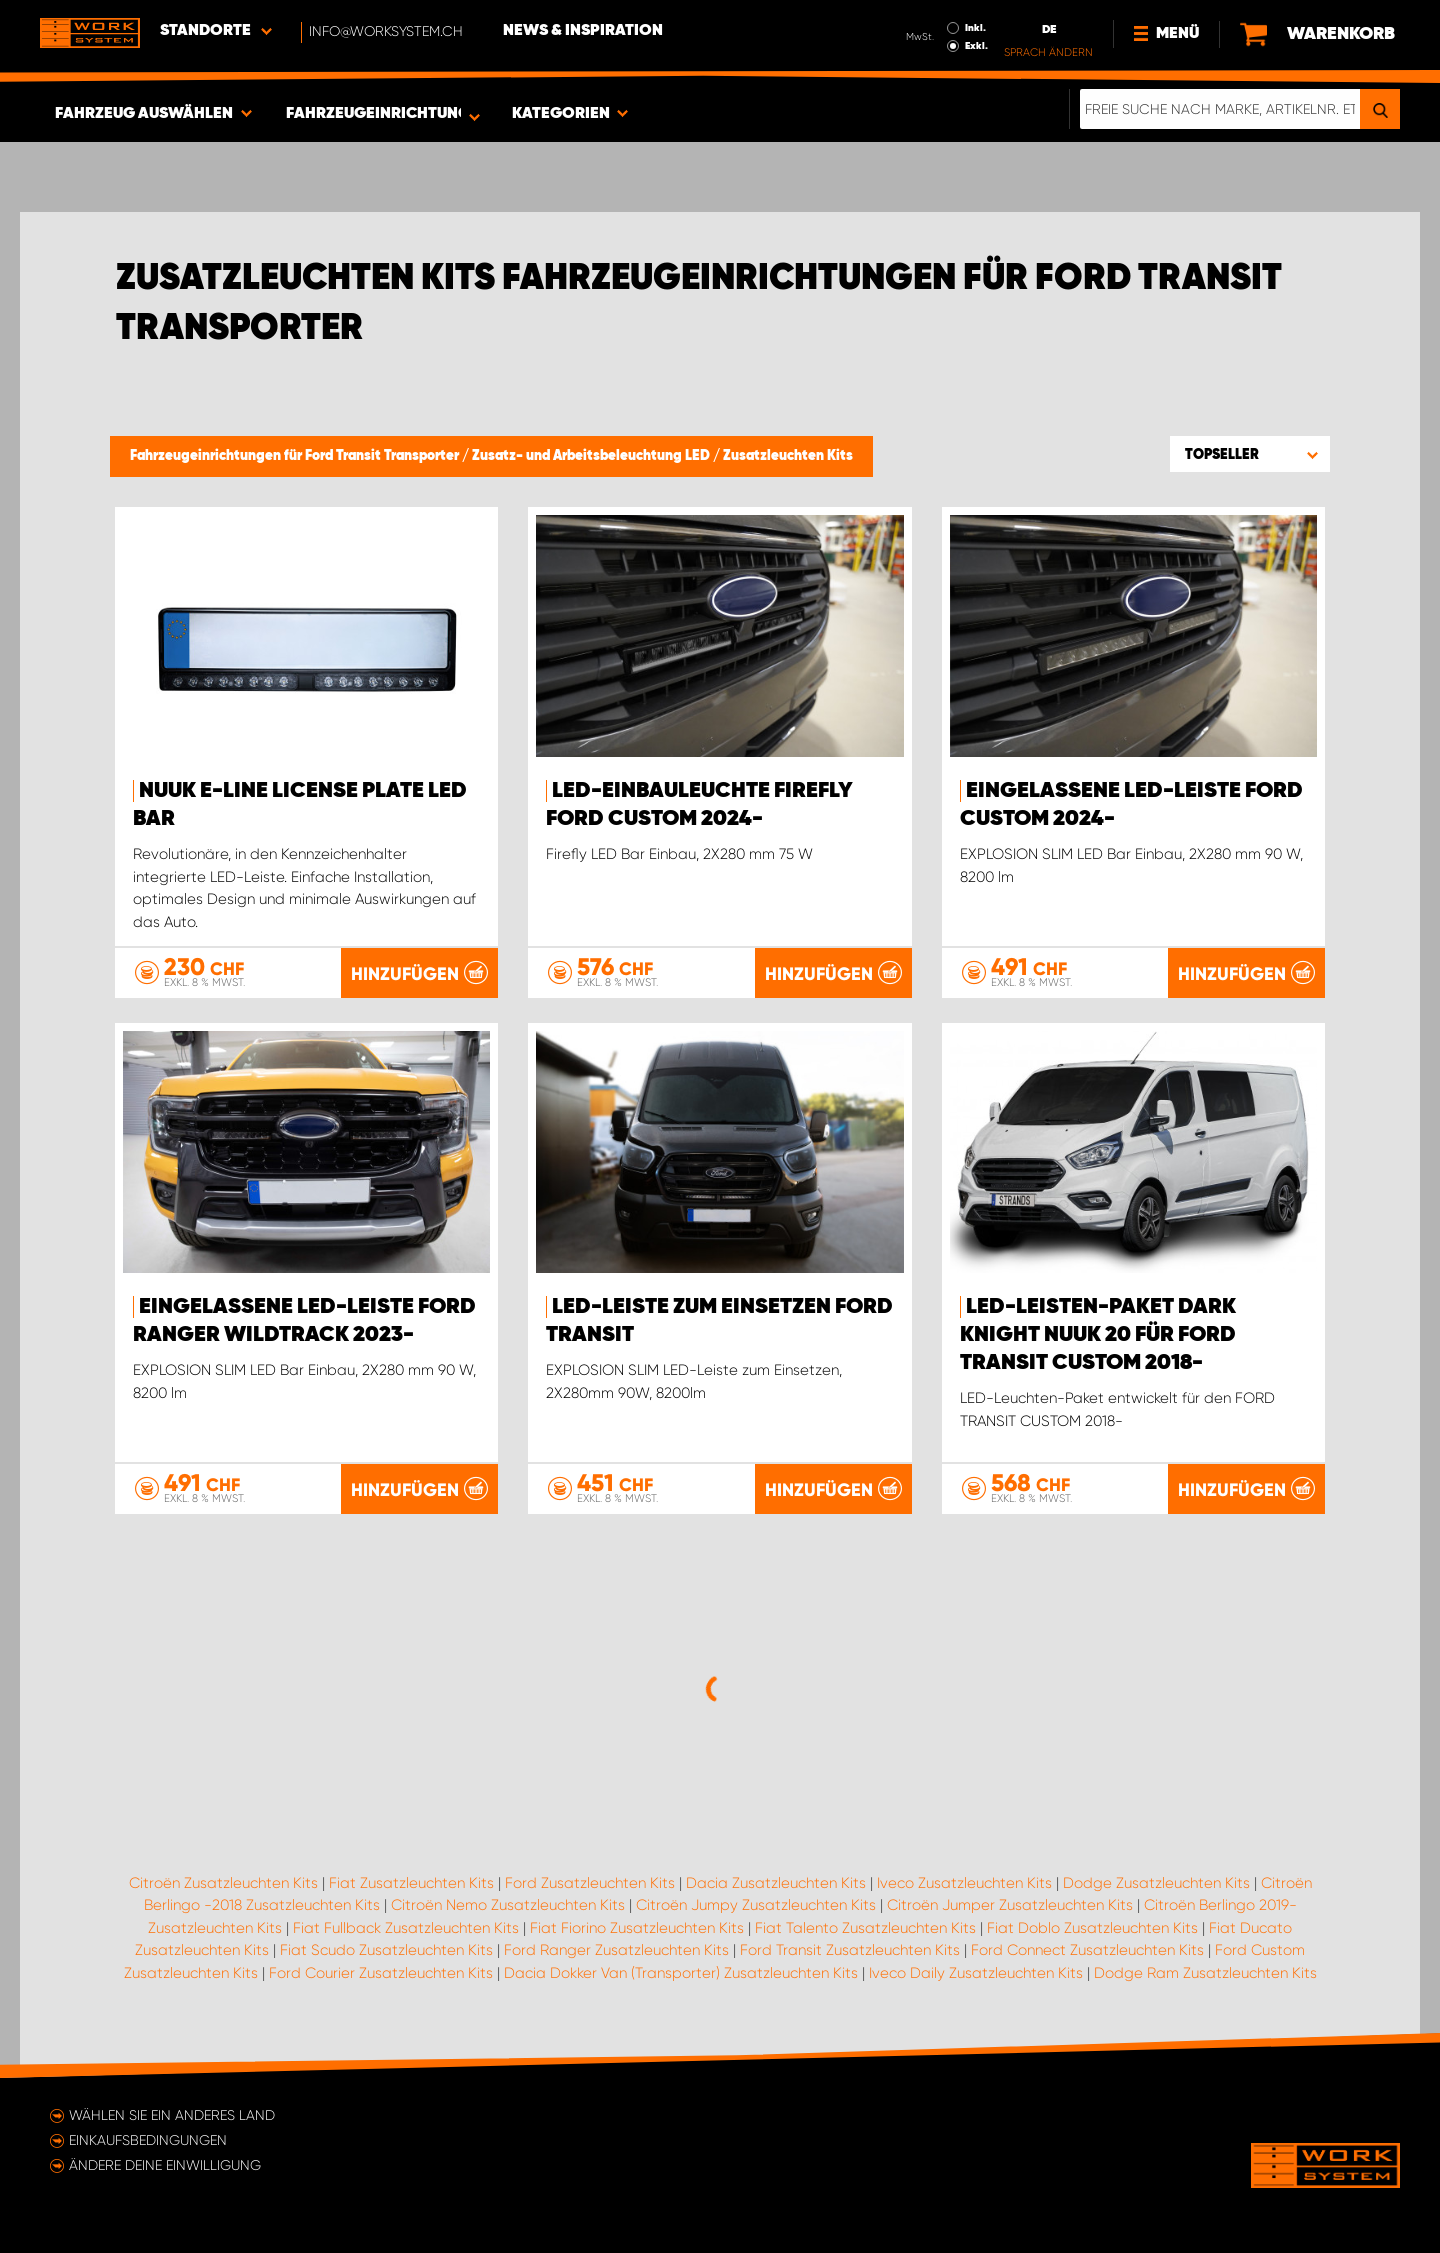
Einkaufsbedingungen (148, 2140)
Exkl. (976, 46)
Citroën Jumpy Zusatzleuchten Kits (756, 1905)
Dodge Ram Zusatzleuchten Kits (1205, 1973)
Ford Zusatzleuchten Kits (590, 1883)
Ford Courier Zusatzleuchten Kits (381, 1973)
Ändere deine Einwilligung (165, 2165)
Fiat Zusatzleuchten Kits (411, 1883)
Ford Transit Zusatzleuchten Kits (850, 1950)
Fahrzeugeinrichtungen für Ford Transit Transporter (296, 456)
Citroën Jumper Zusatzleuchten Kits (1010, 1905)
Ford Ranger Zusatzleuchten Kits (616, 1950)
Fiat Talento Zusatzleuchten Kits (865, 1928)
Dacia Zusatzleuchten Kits (776, 1883)
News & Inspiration (583, 31)
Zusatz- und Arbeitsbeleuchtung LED (592, 456)
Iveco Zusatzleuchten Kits (964, 1883)
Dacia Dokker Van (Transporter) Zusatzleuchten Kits (681, 1973)
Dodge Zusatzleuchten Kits (1156, 1883)
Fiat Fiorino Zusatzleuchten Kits (637, 1928)
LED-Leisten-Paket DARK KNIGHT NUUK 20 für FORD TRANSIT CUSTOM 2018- (1098, 1335)
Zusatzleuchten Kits (788, 456)
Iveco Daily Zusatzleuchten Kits (976, 1973)
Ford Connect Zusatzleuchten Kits (1087, 1950)
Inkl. (975, 28)
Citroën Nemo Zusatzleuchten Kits (508, 1905)
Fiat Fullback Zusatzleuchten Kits (406, 1928)
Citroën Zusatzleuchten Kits (223, 1883)
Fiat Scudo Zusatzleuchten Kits (386, 1950)
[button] (1250, 454)
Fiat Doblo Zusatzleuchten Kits (1092, 1928)
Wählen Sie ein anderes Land (172, 2115)
